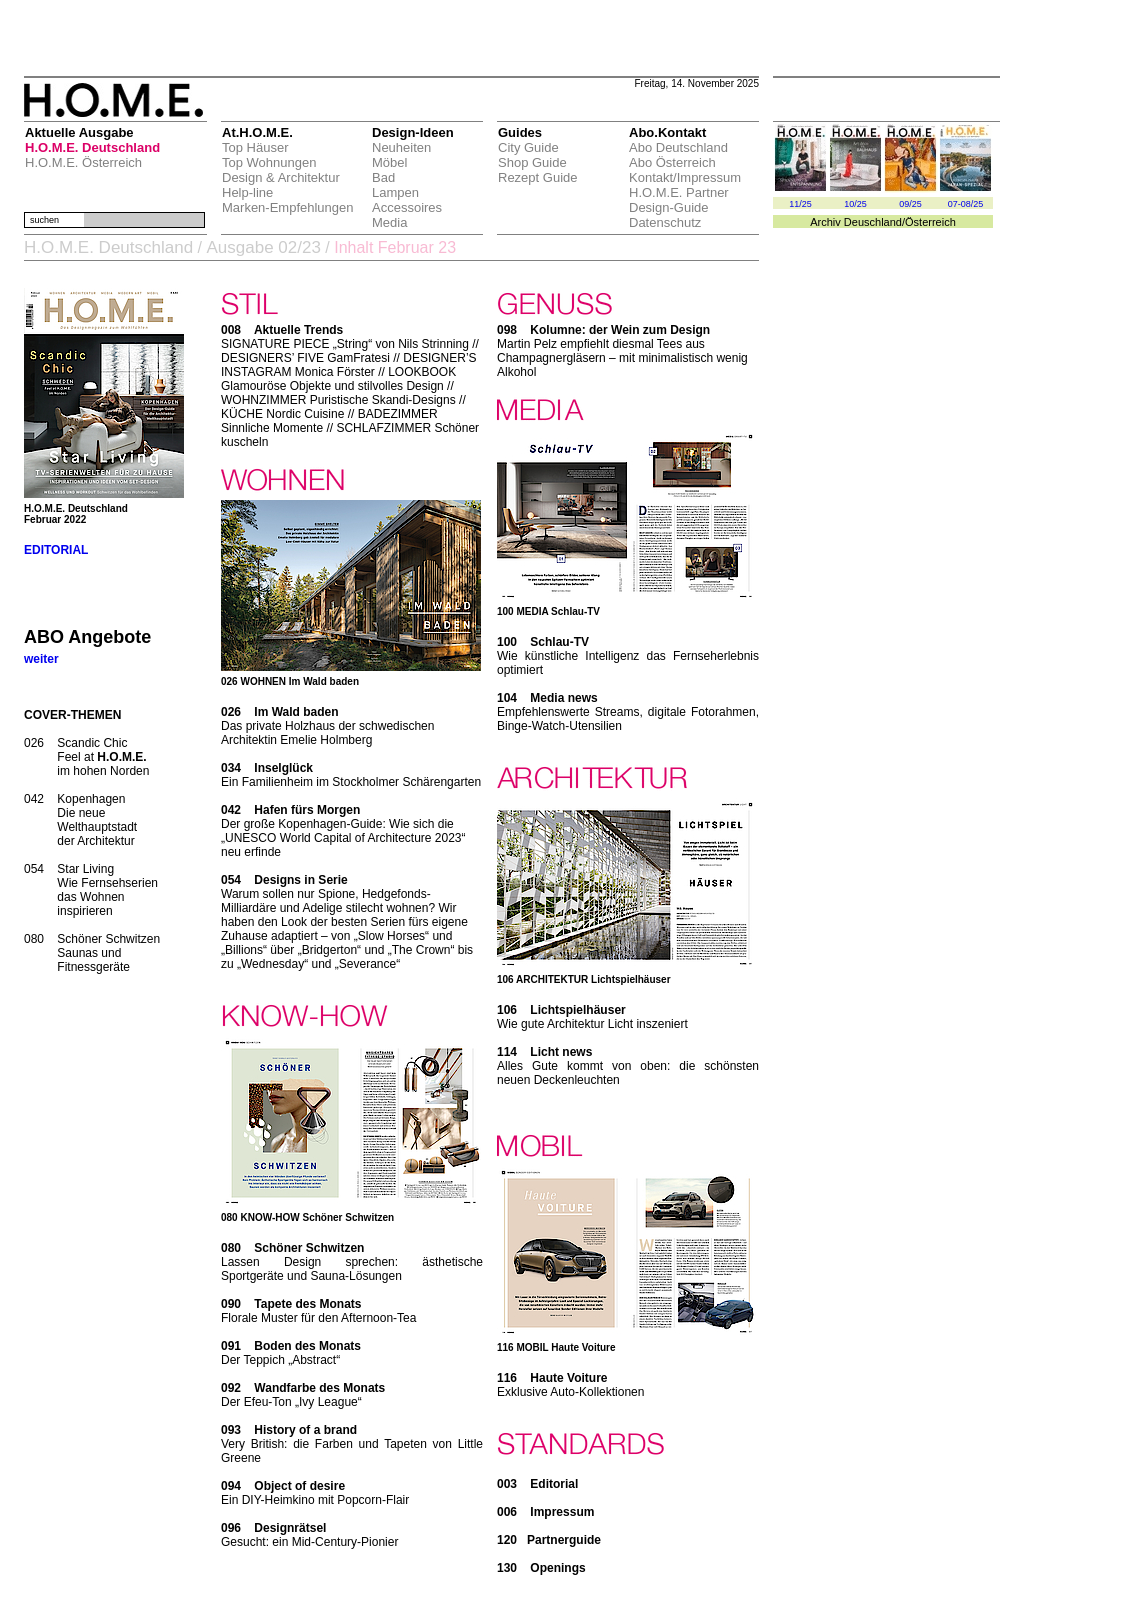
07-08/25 (966, 204)
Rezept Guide (538, 177)
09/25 (910, 204)
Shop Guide (532, 162)
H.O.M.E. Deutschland (92, 147)
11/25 (800, 204)
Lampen (395, 192)
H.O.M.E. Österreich (83, 162)
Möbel (389, 162)
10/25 (855, 204)
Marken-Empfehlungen (288, 207)
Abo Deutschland (678, 147)
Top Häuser (255, 147)
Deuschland (873, 222)
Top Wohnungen (269, 162)
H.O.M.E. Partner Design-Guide (679, 200)
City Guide (528, 147)
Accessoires (407, 207)
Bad (383, 177)
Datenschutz (665, 222)
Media (389, 222)
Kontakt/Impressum (685, 177)
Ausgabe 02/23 (263, 247)
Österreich (930, 222)
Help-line (247, 192)
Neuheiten (401, 147)
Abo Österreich (672, 162)
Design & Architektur (281, 177)
